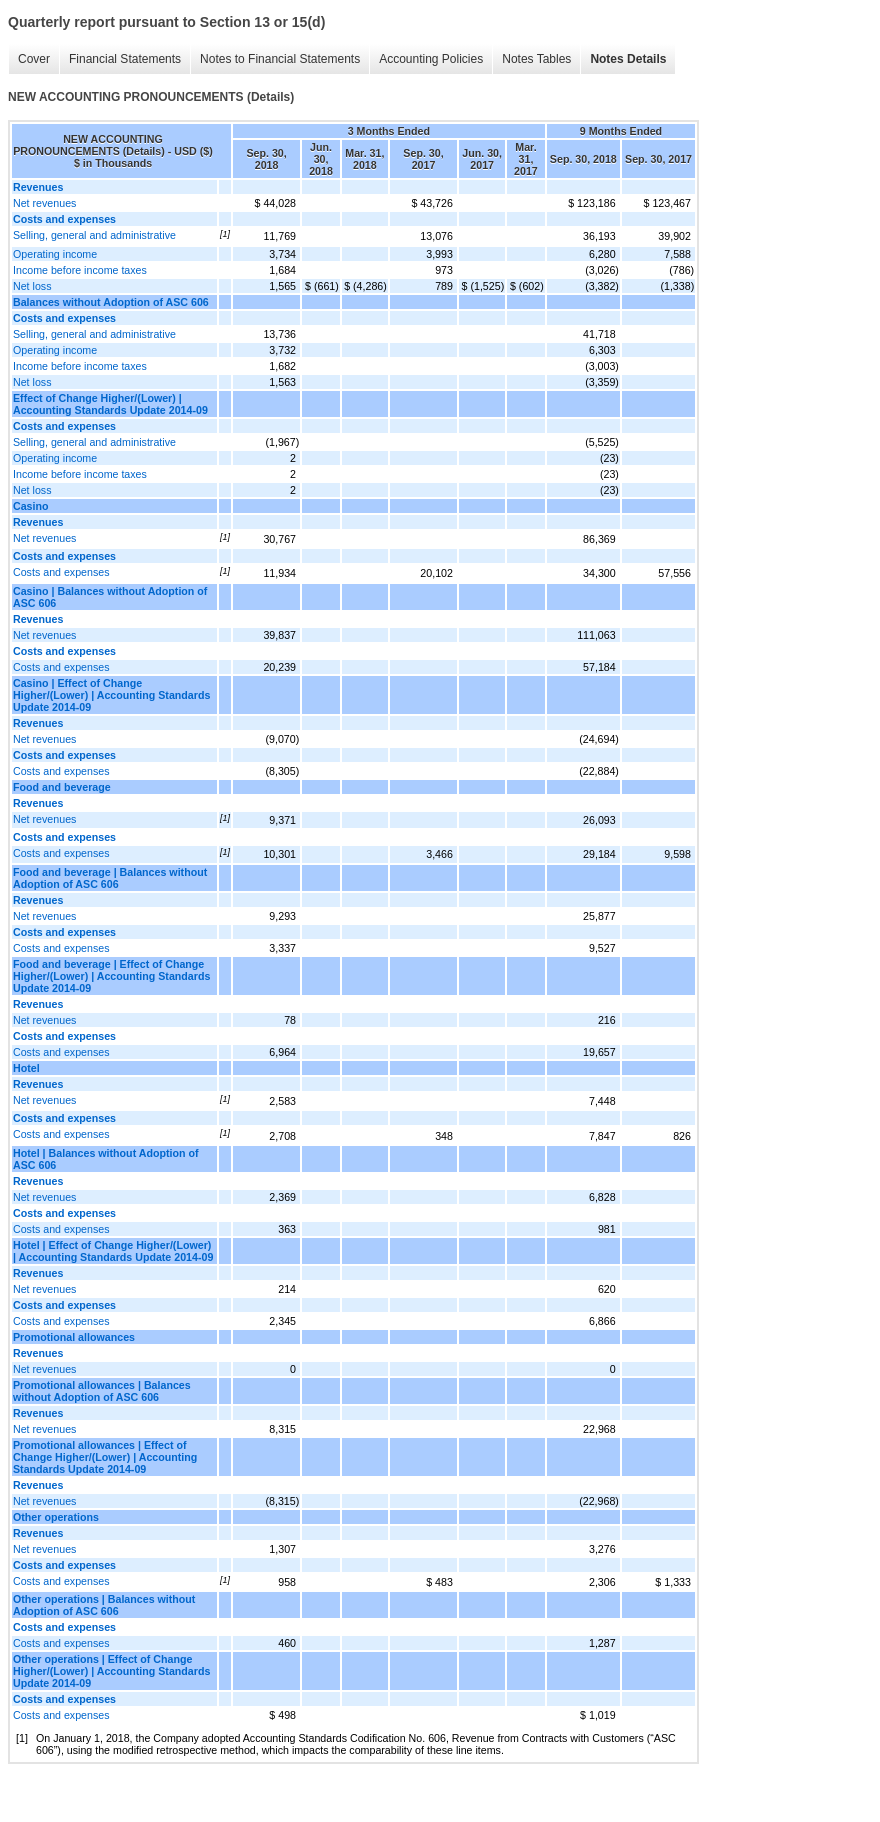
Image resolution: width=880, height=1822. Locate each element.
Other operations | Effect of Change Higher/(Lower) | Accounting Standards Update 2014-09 (111, 1671)
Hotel (26, 1068)
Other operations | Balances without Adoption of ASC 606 (104, 1605)
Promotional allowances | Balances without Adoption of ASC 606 (102, 1391)
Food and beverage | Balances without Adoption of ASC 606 (110, 878)
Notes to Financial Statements (280, 59)
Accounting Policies (431, 59)
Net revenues (44, 203)
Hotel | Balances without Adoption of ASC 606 (106, 1159)
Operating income (55, 254)
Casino (31, 506)
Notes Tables (536, 59)
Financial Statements (125, 59)
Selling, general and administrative (94, 235)
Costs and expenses (61, 572)
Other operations (56, 1517)
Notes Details (628, 59)
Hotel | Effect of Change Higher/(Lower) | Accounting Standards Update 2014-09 (113, 1251)
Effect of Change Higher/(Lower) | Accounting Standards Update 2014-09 (110, 404)
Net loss (32, 286)
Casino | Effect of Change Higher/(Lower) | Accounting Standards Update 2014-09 (111, 695)
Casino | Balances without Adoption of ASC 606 (110, 597)
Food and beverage (62, 787)
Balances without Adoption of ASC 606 (111, 302)
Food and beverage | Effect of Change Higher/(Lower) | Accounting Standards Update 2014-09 (111, 976)
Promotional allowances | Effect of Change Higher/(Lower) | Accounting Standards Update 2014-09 (105, 1457)
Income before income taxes (80, 270)
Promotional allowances (74, 1337)
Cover (34, 59)
